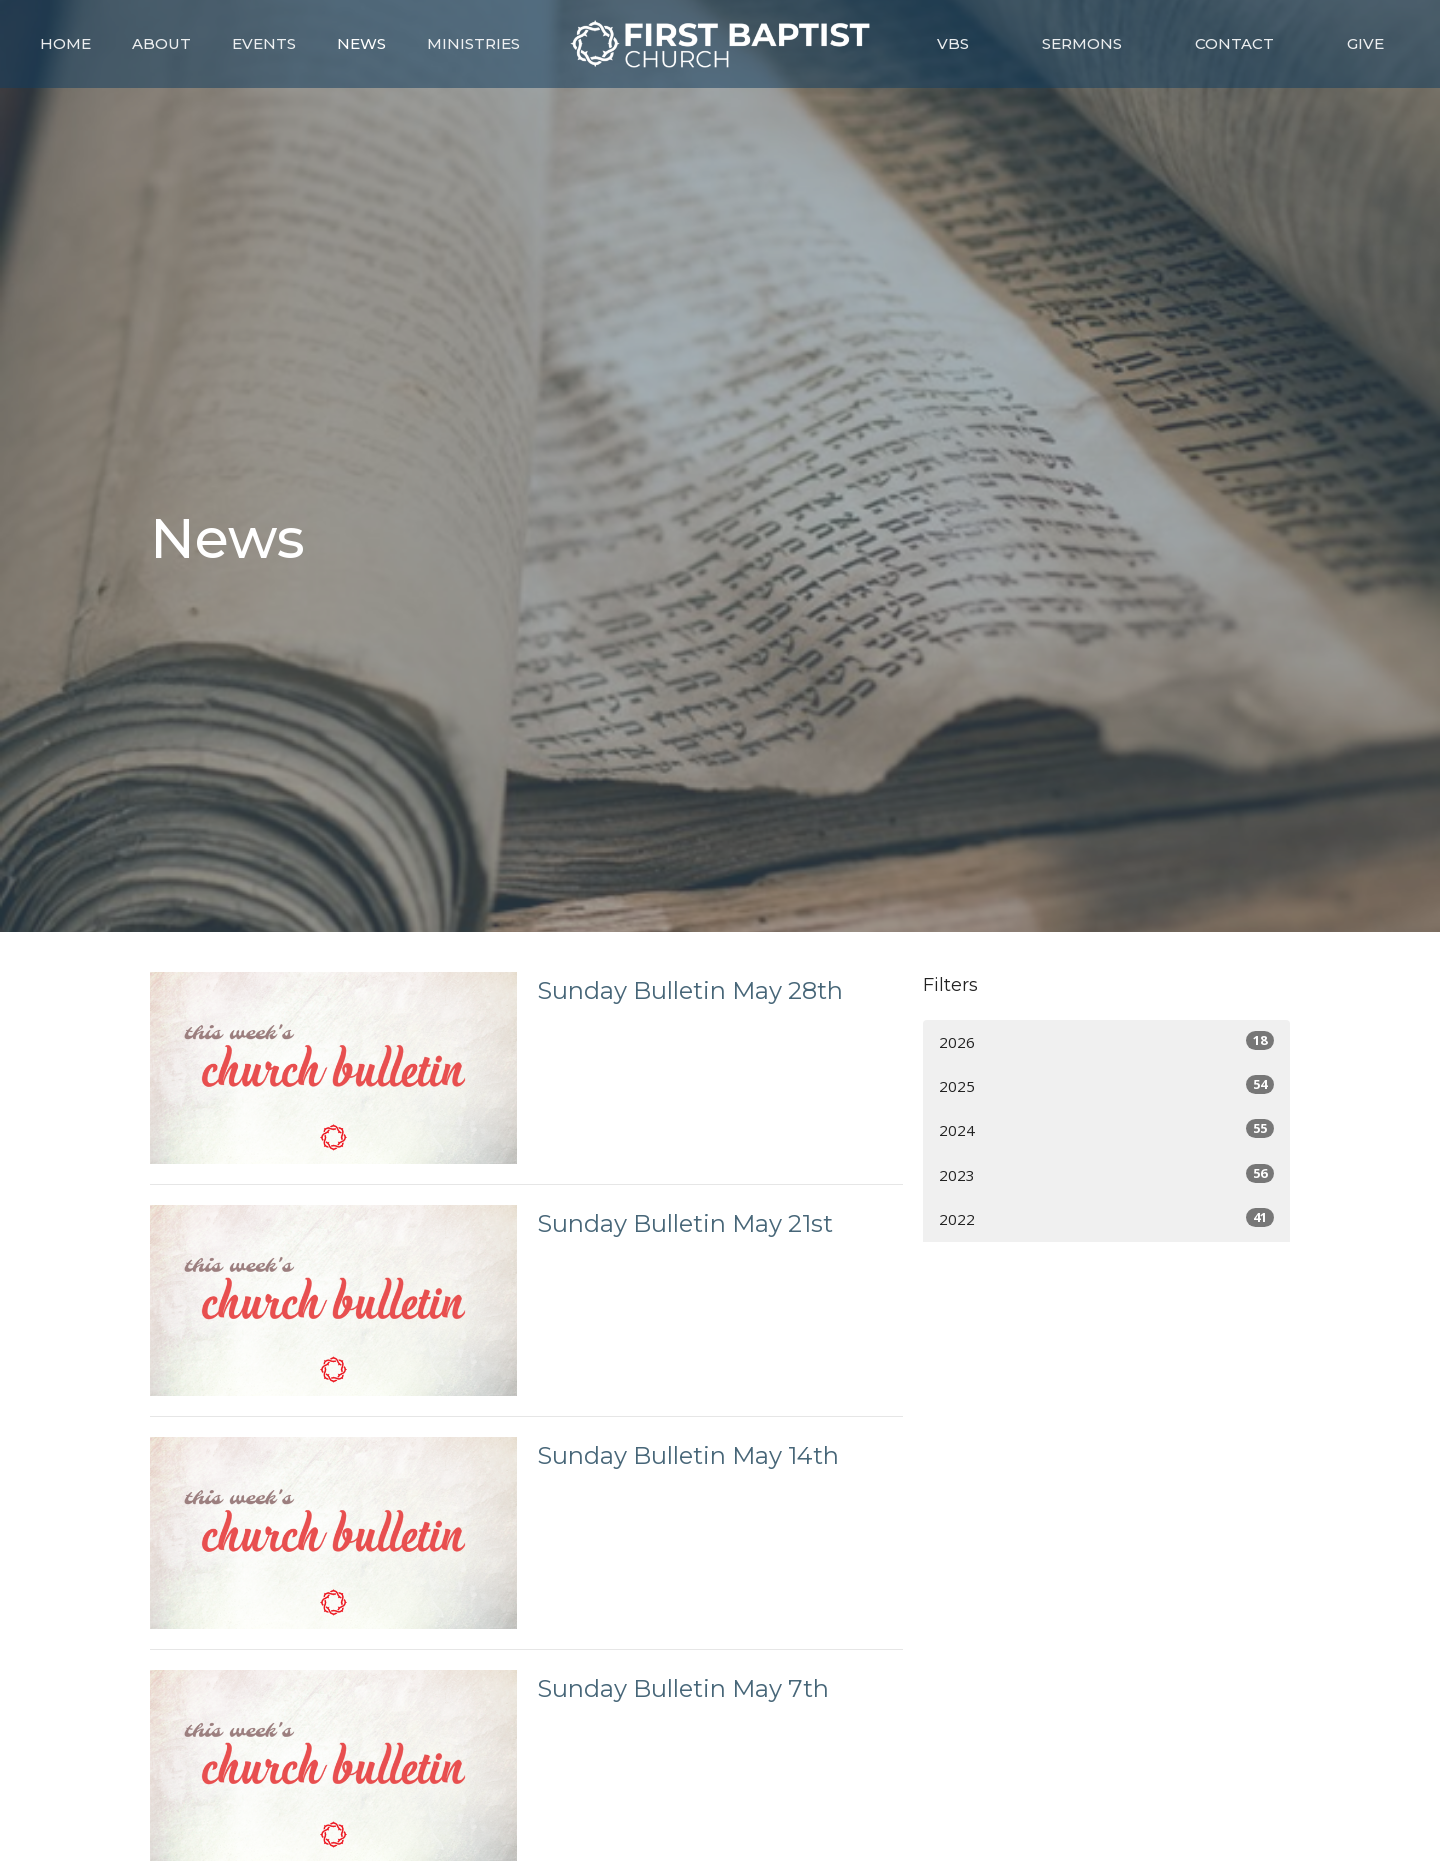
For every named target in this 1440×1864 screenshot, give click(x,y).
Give (1365, 43)
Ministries (473, 43)
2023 (1106, 1174)
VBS (953, 43)
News (361, 43)
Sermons (1082, 43)
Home (65, 43)
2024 (1106, 1129)
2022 (1106, 1218)
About (161, 43)
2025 (1106, 1085)
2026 (1106, 1041)
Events (264, 43)
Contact (1234, 43)
